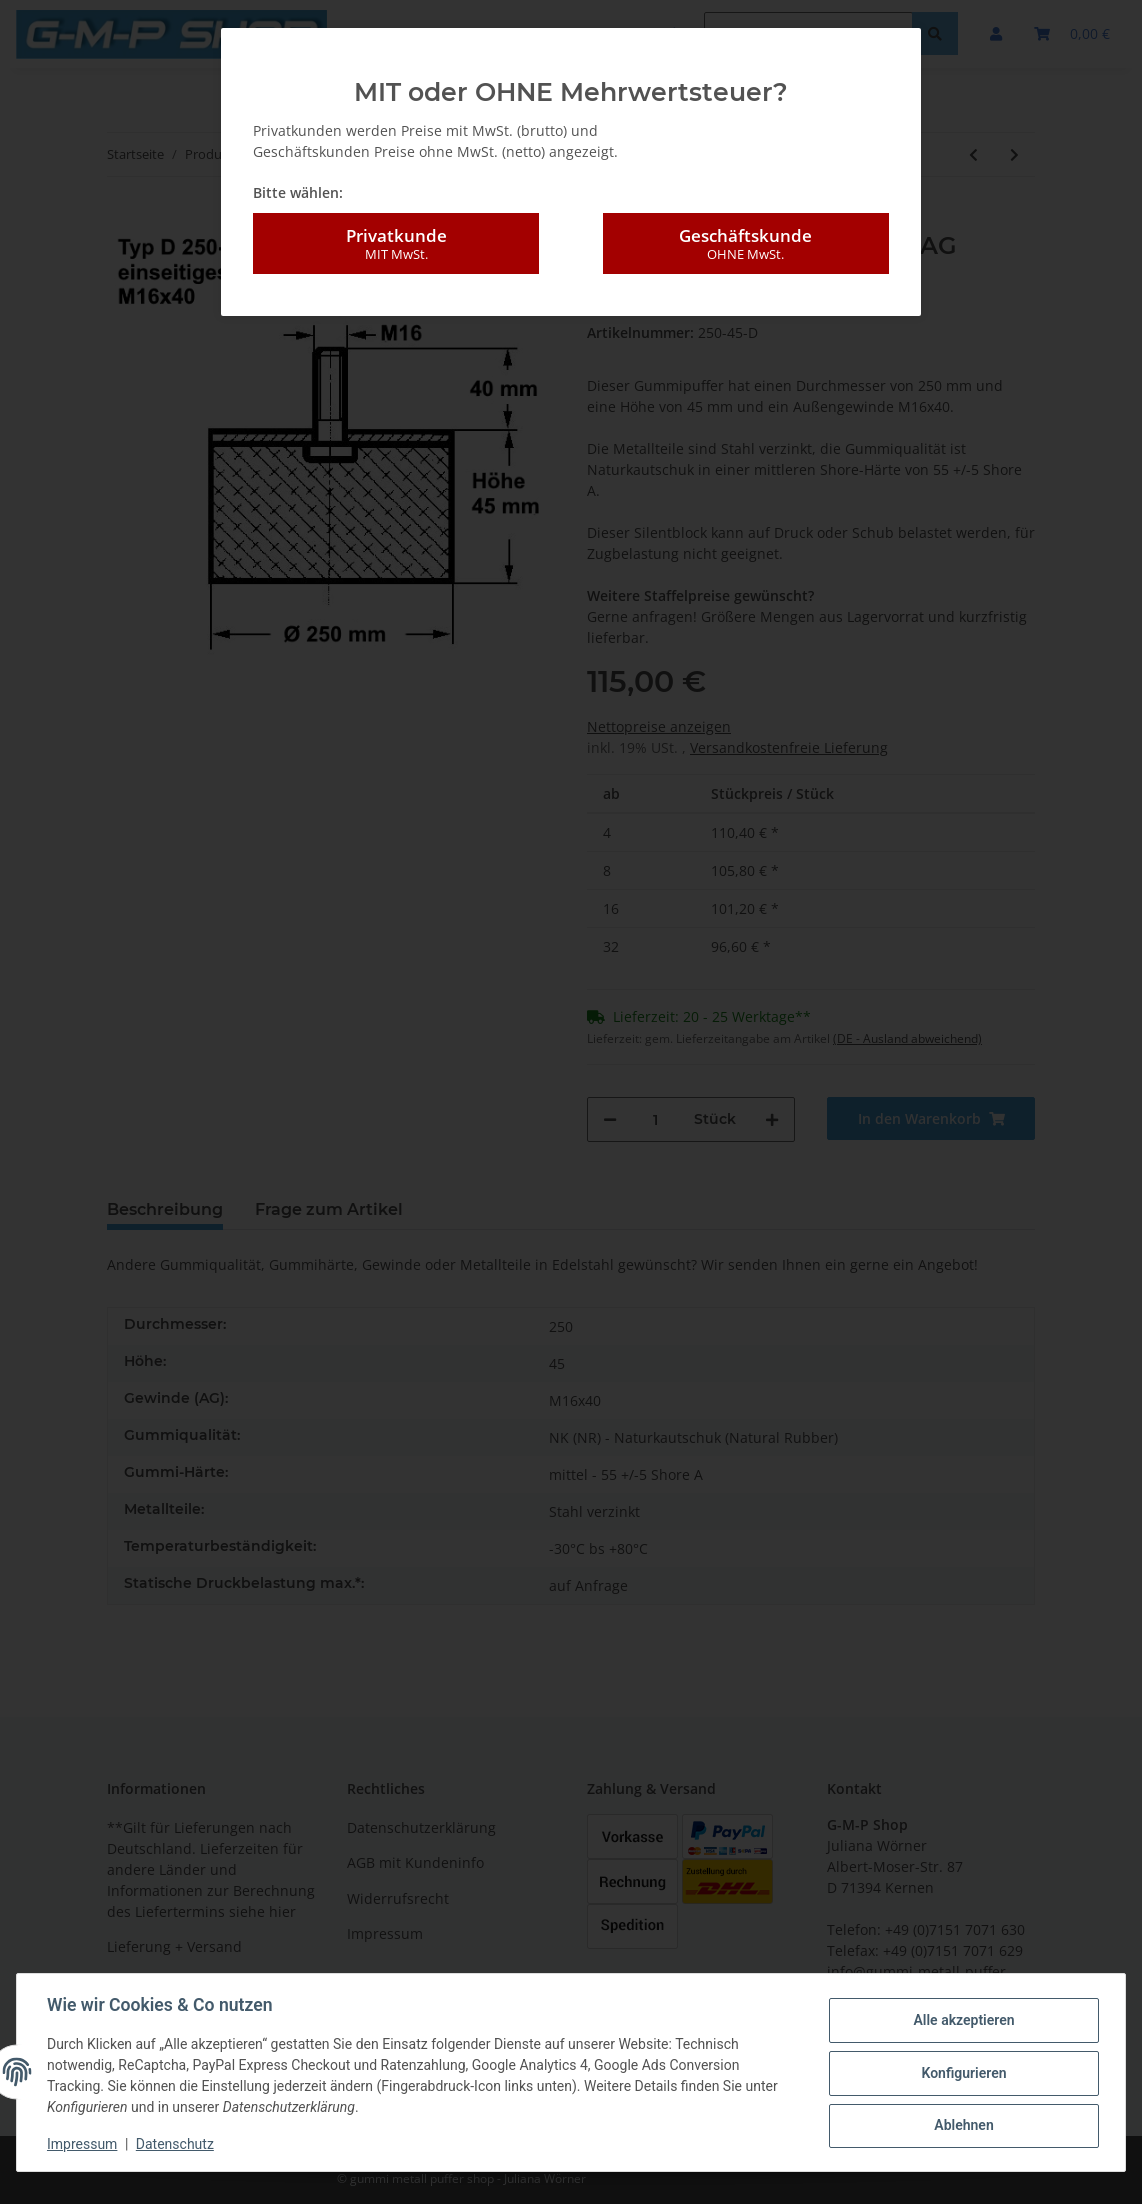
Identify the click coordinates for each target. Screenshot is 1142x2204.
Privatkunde (396, 244)
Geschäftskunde (746, 244)
